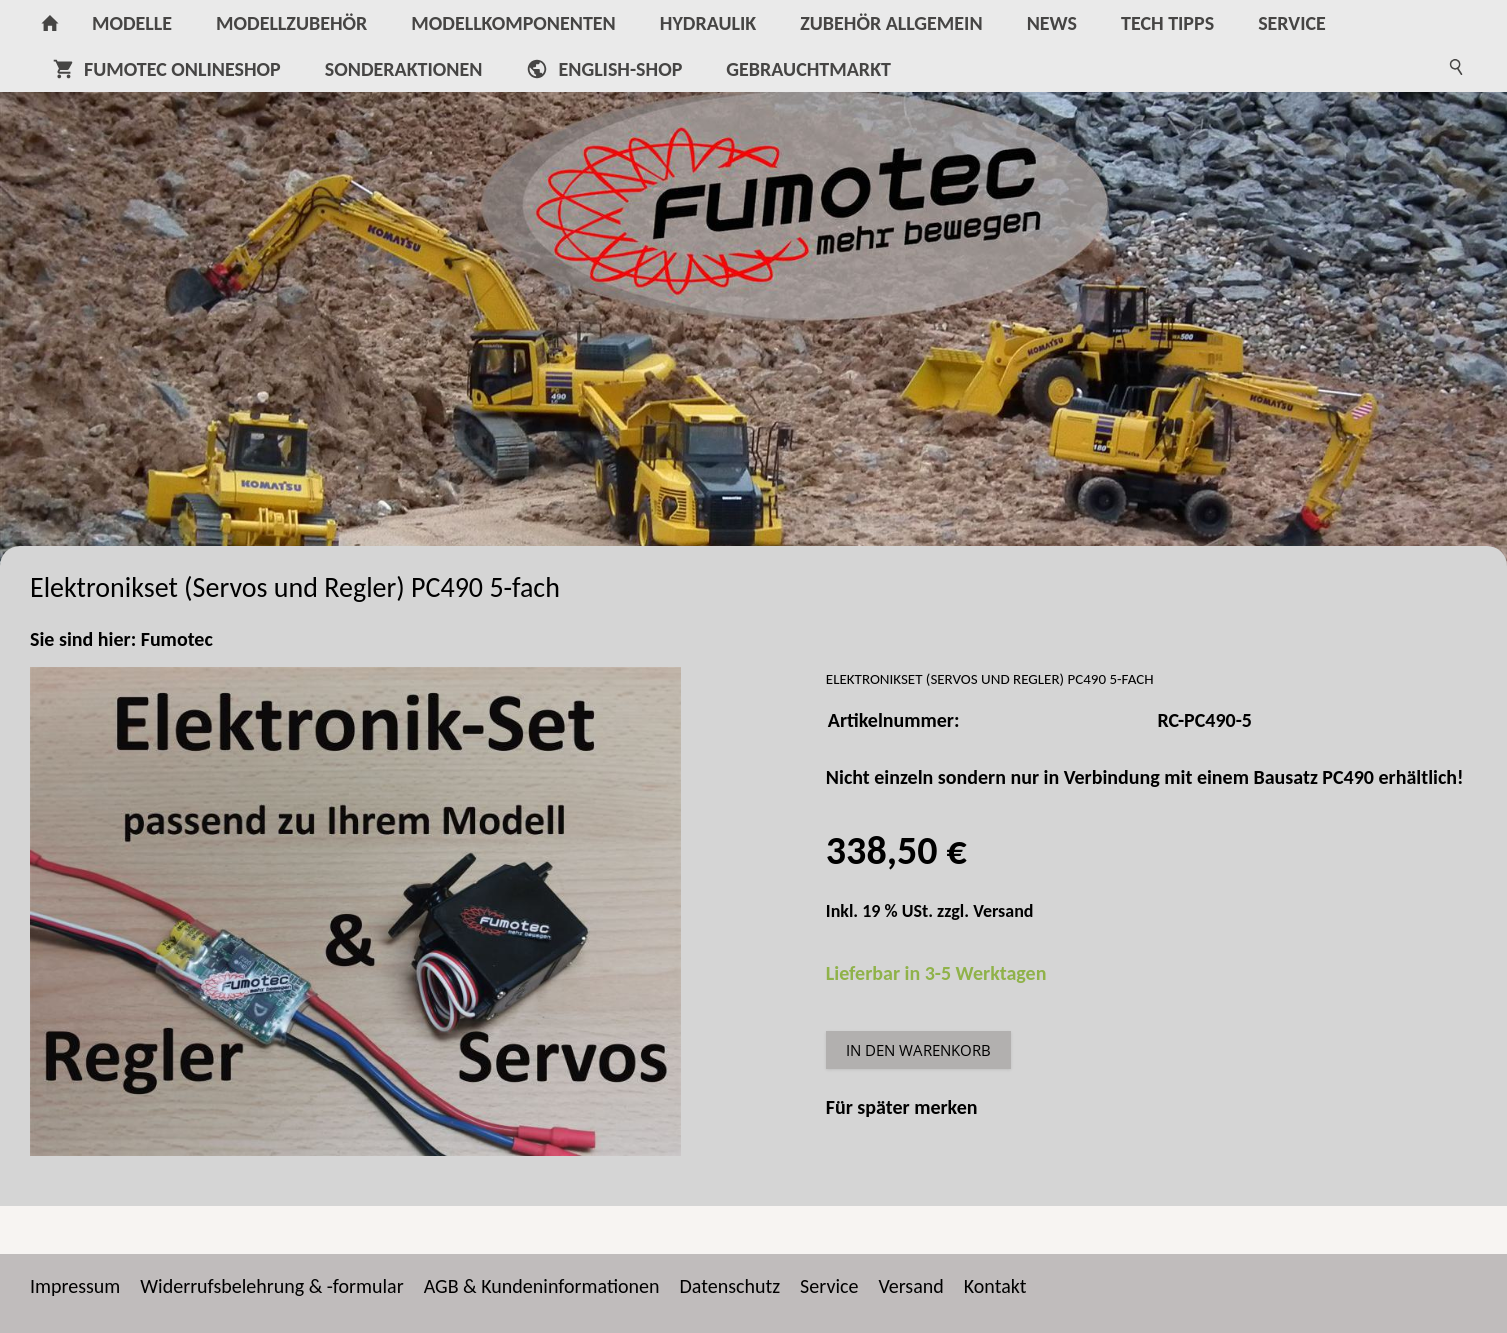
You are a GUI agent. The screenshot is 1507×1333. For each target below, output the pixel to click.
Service (829, 1286)
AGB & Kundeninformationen (542, 1286)
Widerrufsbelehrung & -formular (271, 1286)
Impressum (75, 1286)
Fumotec (177, 639)
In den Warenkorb (918, 1050)
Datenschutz (730, 1286)
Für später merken (902, 1107)
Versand (1003, 911)
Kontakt (995, 1286)
